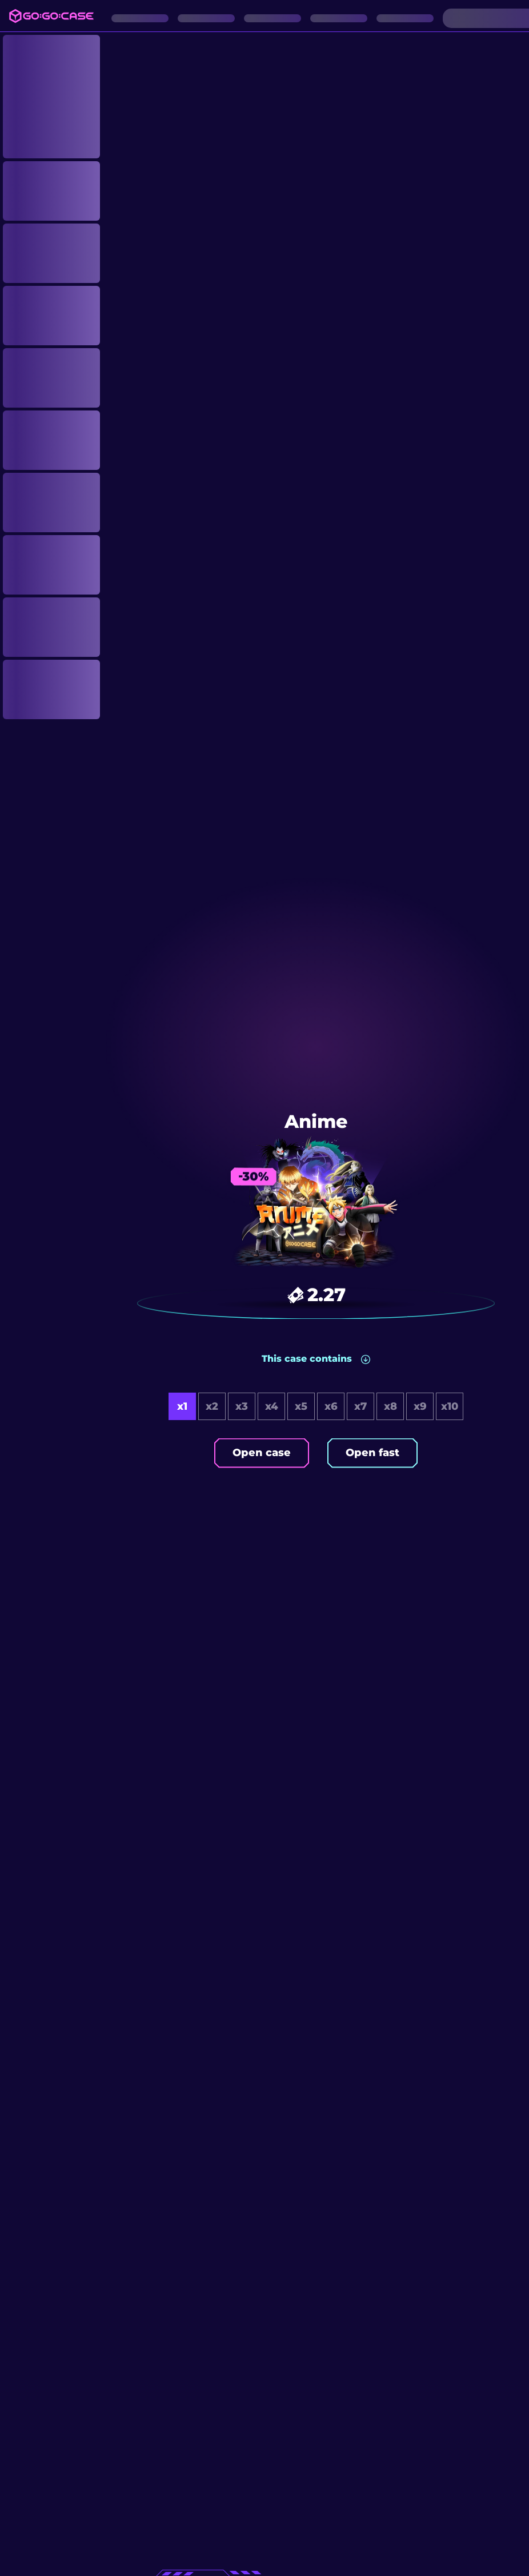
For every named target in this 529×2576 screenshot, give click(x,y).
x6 (331, 1406)
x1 (182, 1406)
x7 (360, 1406)
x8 (390, 1406)
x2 (212, 1406)
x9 (420, 1406)
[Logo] (51, 16)
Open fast (372, 1452)
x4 (271, 1406)
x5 (301, 1406)
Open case (262, 1452)
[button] (316, 1359)
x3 (241, 1406)
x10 (449, 1406)
